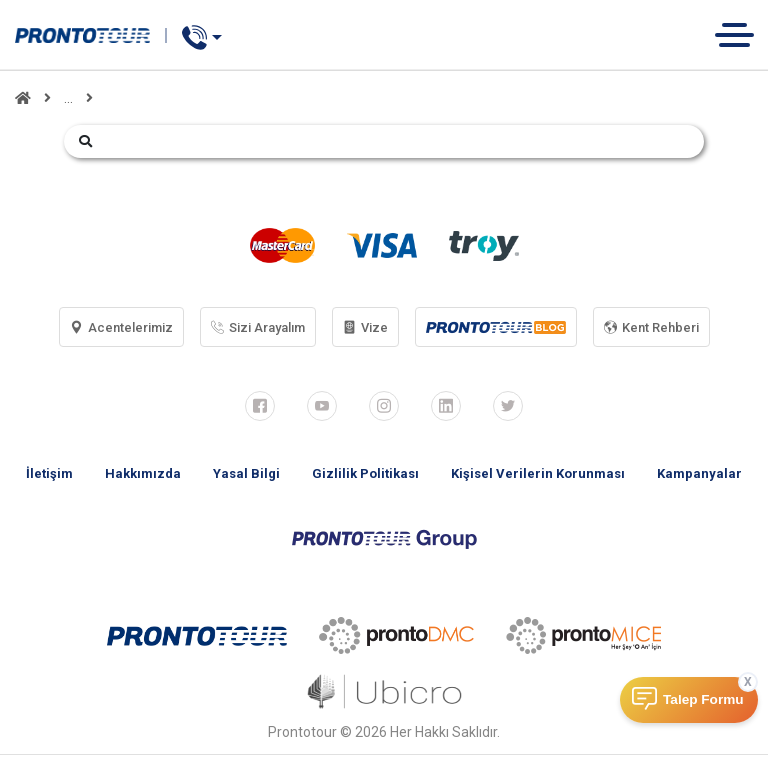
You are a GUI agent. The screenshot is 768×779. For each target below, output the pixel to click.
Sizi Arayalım (258, 327)
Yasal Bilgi (246, 473)
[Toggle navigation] (741, 34)
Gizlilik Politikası (365, 473)
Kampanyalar (699, 473)
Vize (365, 327)
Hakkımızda (143, 473)
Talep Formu (703, 699)
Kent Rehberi (651, 327)
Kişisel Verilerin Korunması (538, 473)
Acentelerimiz (121, 327)
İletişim (49, 473)
